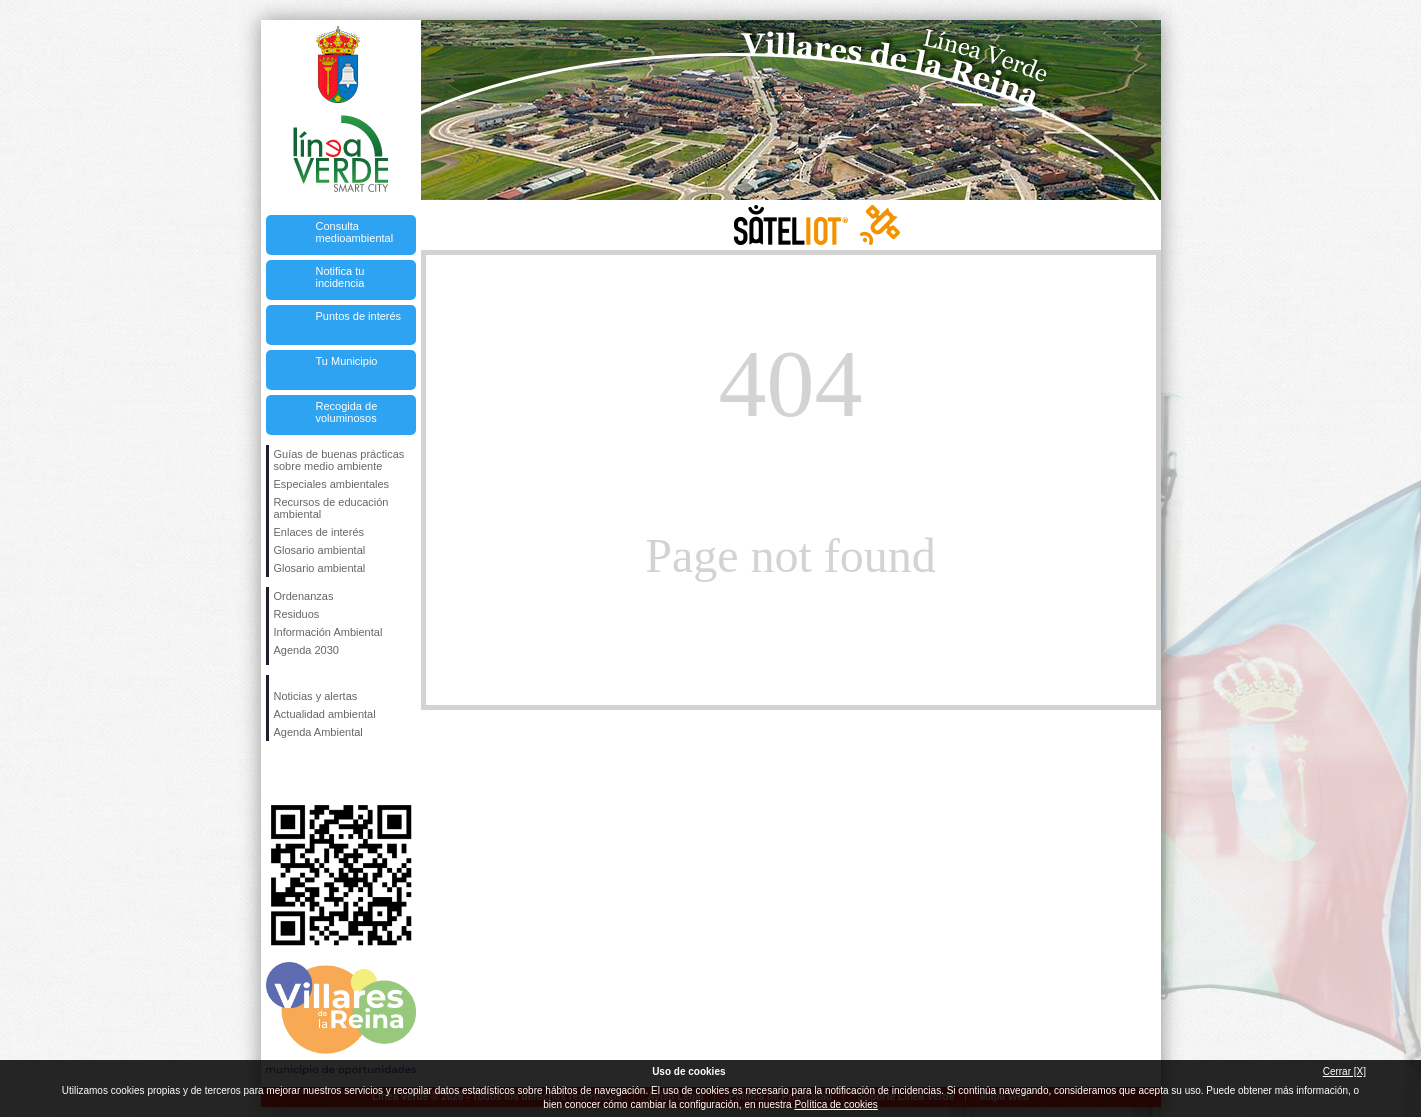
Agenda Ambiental (318, 732)
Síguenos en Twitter (311, 773)
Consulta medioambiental (355, 232)
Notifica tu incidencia (340, 277)
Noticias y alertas (316, 696)
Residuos (297, 614)
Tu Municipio (347, 361)
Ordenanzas (304, 596)
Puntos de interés (359, 316)
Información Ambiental (328, 632)
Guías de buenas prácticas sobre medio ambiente (339, 460)
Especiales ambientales (332, 484)
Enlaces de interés (319, 532)
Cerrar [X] (1344, 1071)
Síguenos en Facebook (278, 773)
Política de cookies (835, 1104)
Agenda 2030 (306, 650)
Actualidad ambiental (325, 714)
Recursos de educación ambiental (331, 508)
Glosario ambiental (320, 550)
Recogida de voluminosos (347, 412)
